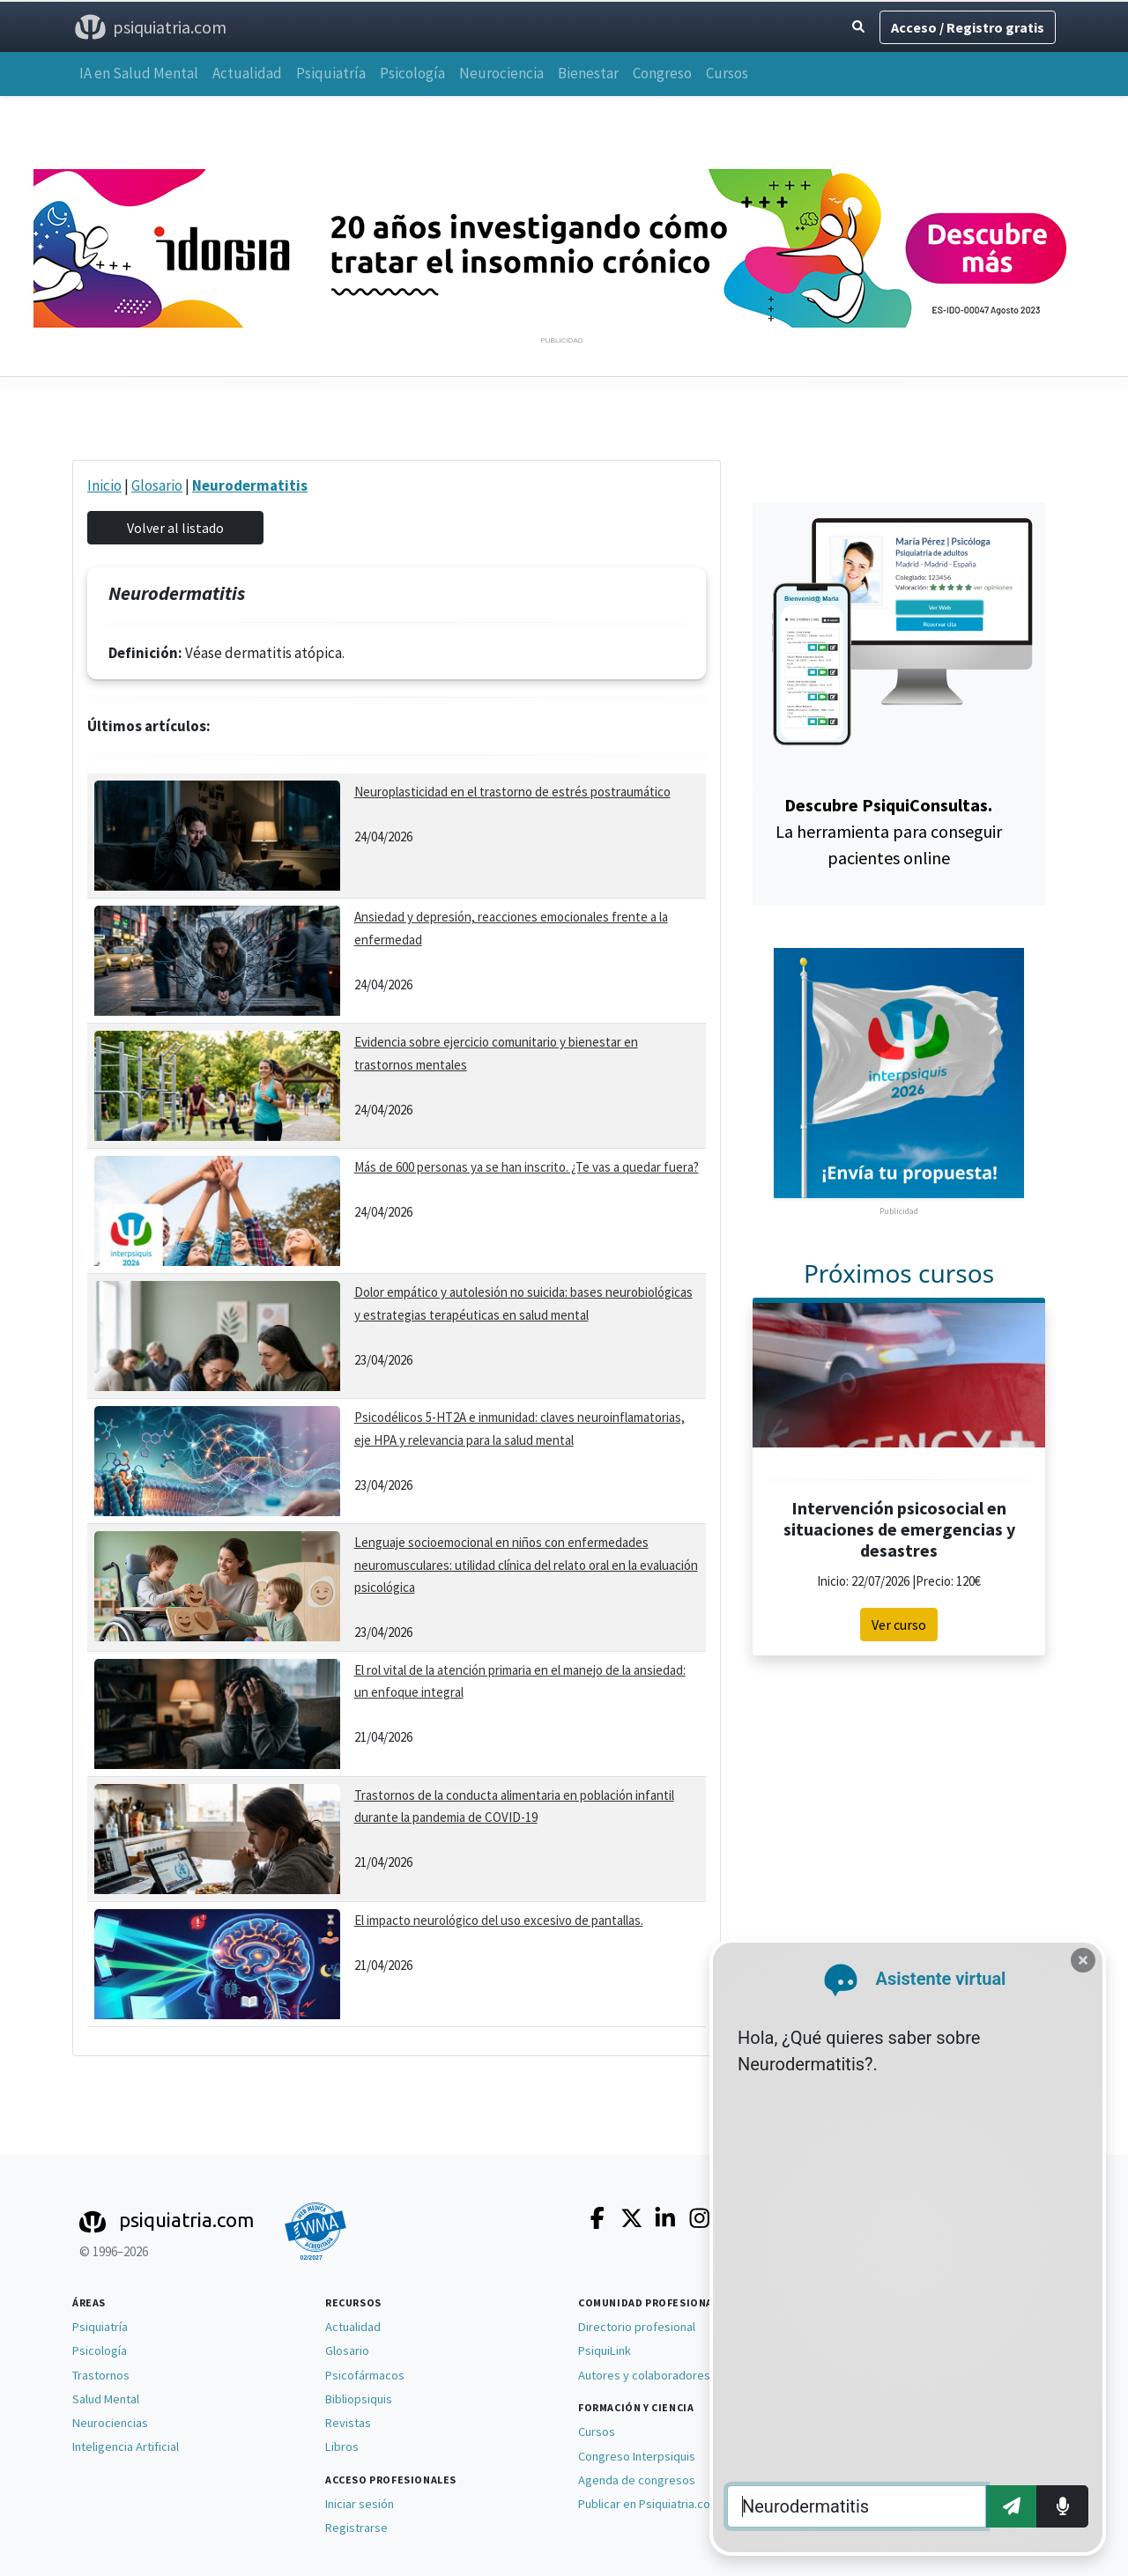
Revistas (348, 2423)
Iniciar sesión (359, 2504)
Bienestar (588, 73)
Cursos (727, 73)
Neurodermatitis (250, 485)
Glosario (156, 485)
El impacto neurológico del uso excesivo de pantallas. (498, 1920)
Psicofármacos (364, 2375)
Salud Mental (105, 2399)
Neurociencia (501, 73)
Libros (342, 2446)
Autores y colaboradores (644, 2375)
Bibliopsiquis (358, 2399)
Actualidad (247, 73)
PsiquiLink (604, 2350)
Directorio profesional (636, 2327)
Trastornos (101, 2375)
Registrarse (356, 2527)
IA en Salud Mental (138, 73)
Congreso (662, 73)
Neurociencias (110, 2423)
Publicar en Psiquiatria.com (649, 2504)
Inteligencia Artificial (125, 2446)
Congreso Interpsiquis (636, 2456)
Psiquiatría (331, 73)
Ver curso (899, 1624)
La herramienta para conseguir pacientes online (889, 831)
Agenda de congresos (636, 2480)
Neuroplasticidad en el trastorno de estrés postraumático (512, 791)
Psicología (412, 73)
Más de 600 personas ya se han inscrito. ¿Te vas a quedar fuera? (526, 1166)
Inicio (104, 485)
